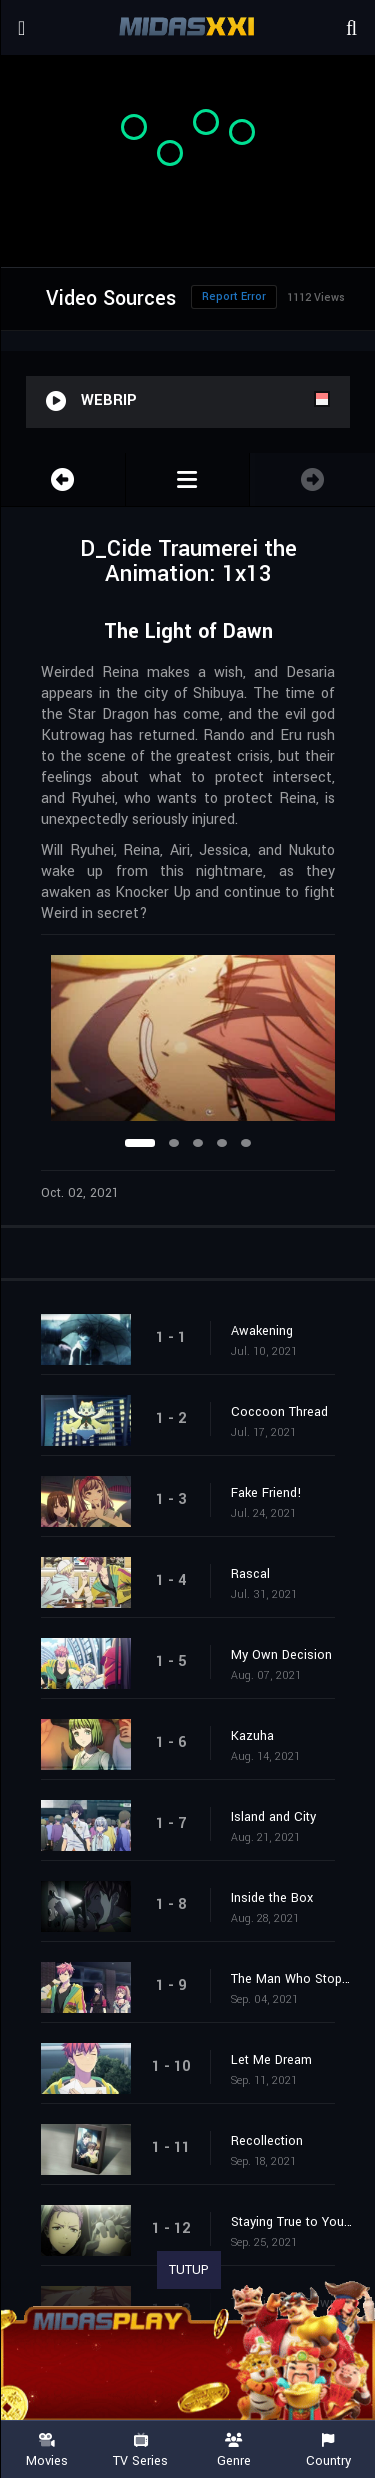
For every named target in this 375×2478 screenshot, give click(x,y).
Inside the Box (272, 1898)
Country (328, 2450)
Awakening (262, 1331)
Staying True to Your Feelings (293, 2222)
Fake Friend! (266, 1493)
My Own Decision (281, 1655)
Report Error (234, 296)
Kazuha (252, 1736)
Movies (47, 2450)
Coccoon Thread (279, 1412)
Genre (235, 2450)
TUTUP (189, 2270)
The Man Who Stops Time (293, 1979)
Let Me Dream (271, 2060)
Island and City (273, 1817)
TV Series (141, 2450)
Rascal (250, 1574)
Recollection (267, 2141)
